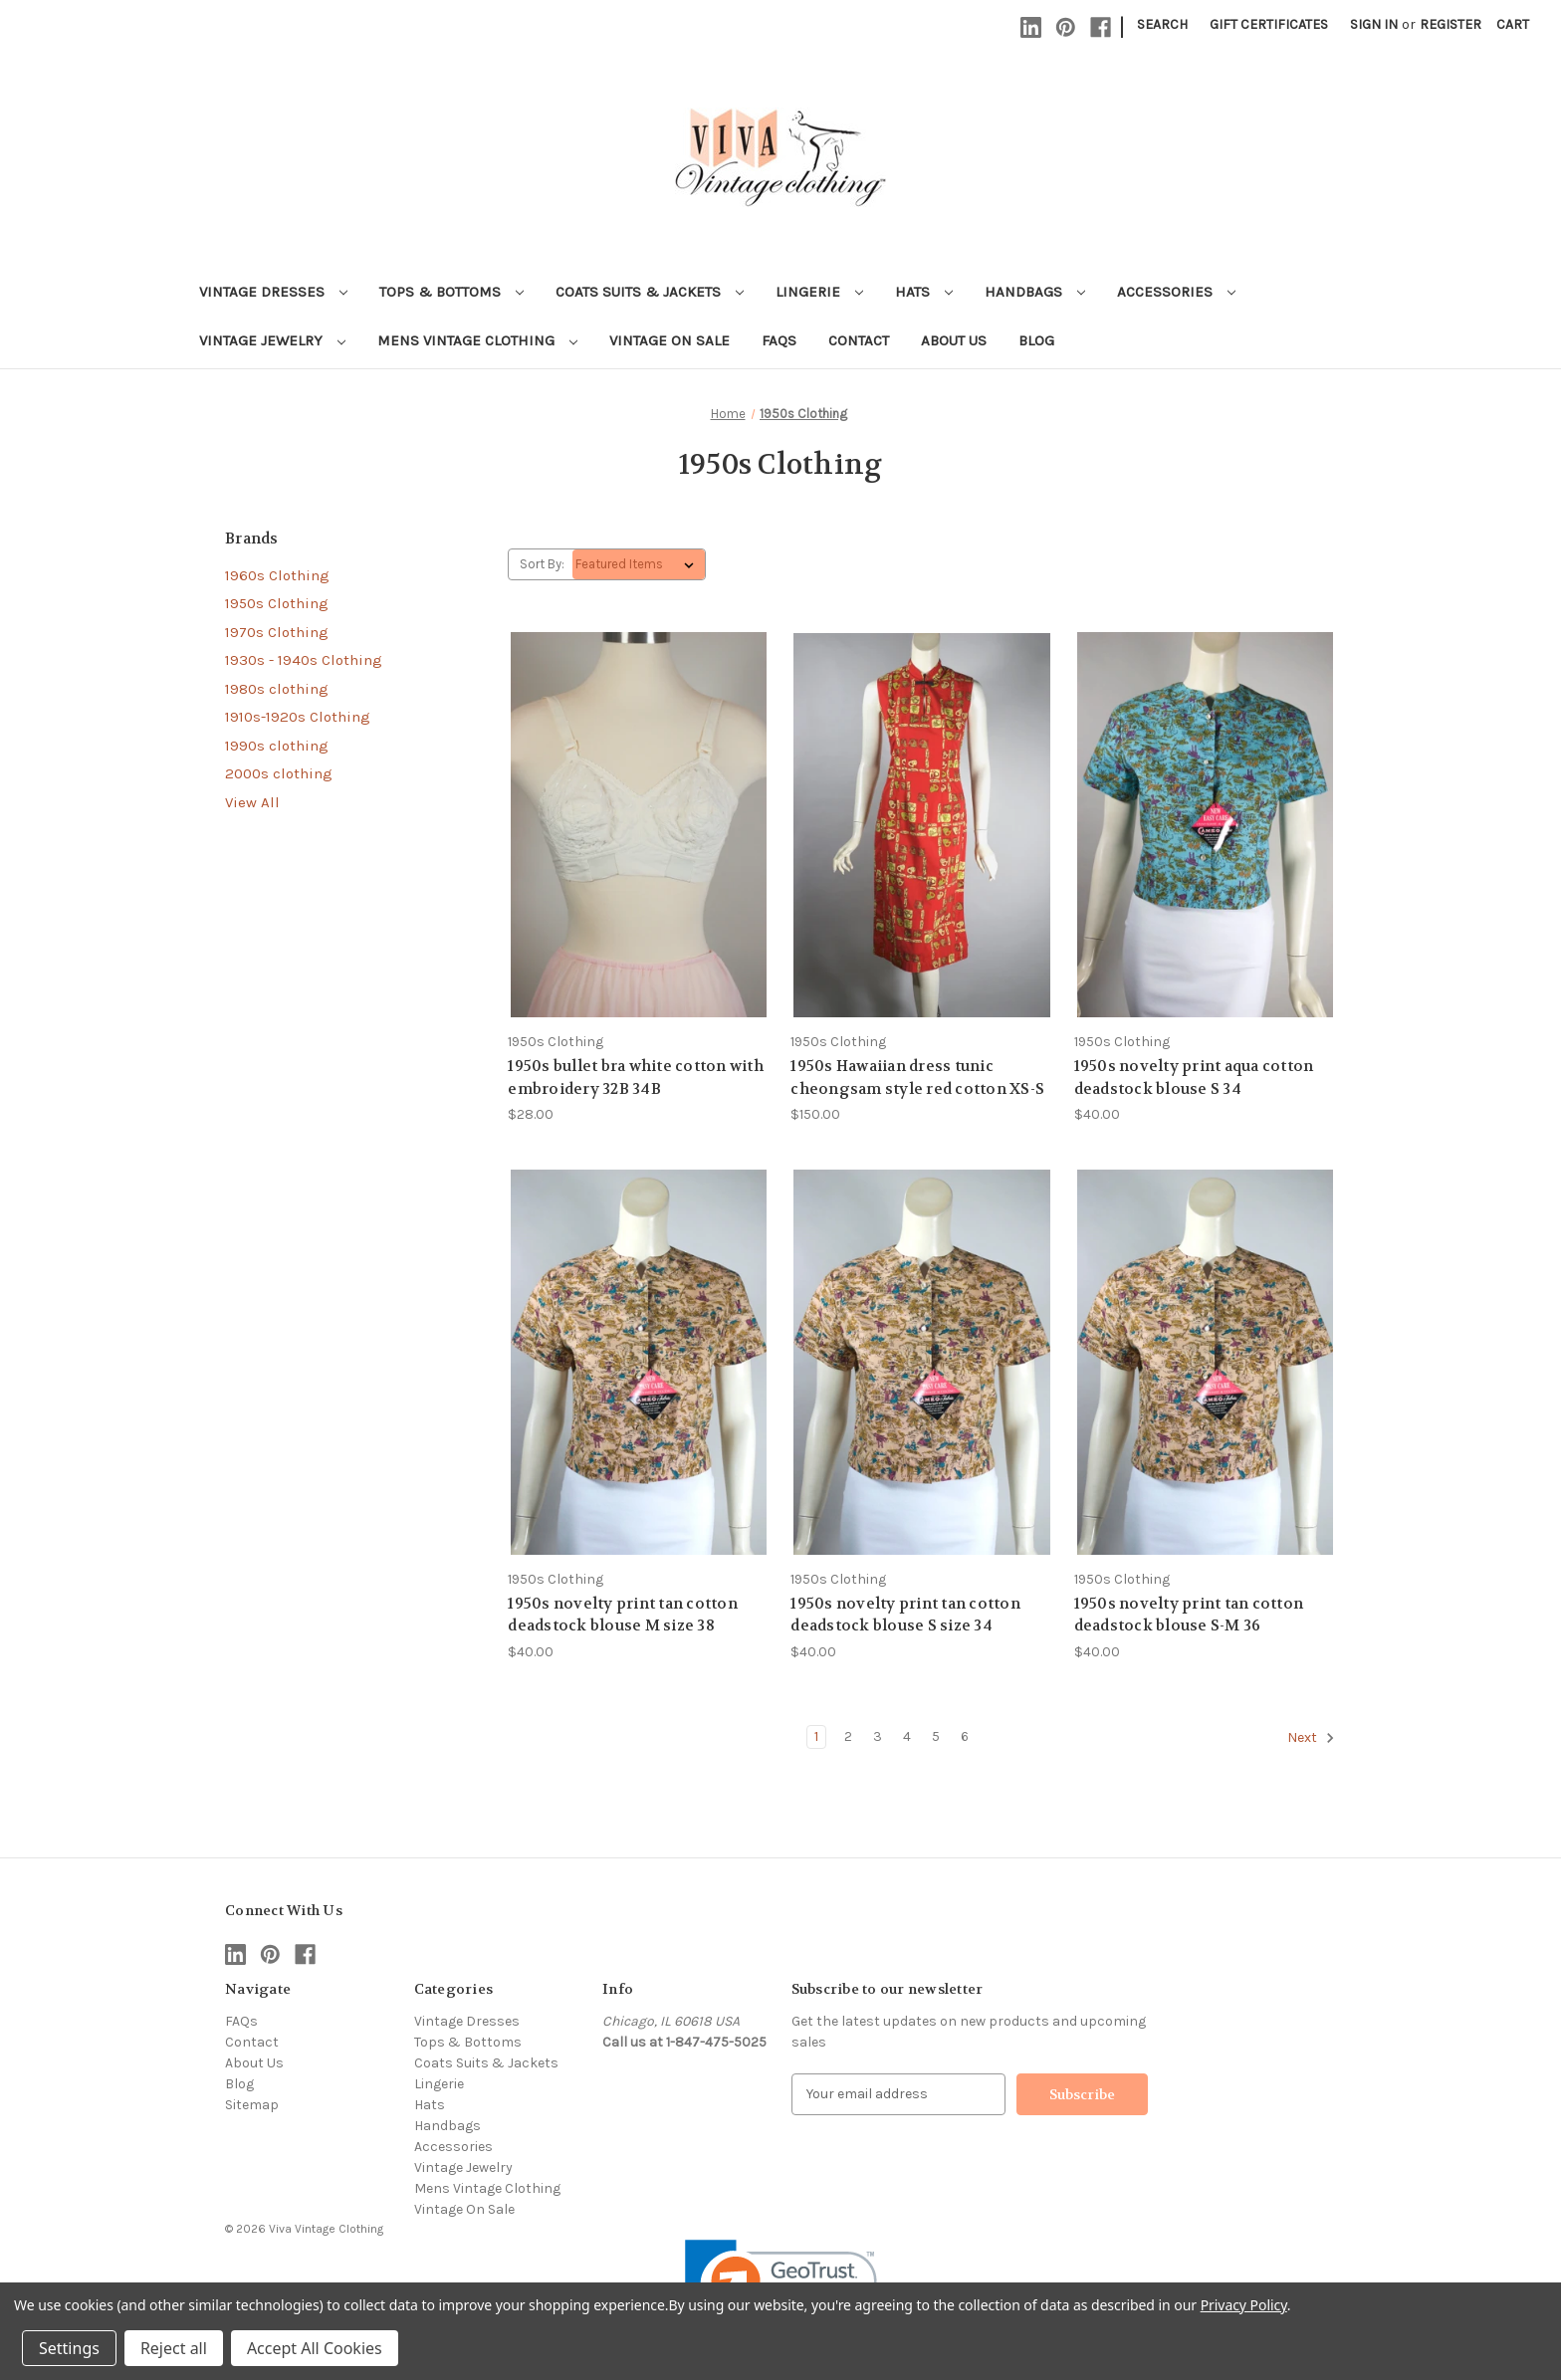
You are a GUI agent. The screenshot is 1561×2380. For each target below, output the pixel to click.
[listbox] (638, 564)
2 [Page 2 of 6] (848, 1736)
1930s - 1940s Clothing (303, 660)
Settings (69, 2348)
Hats (924, 292)
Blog (1036, 340)
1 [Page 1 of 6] (816, 1736)
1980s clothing (277, 689)
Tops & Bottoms (451, 292)
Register (1450, 24)
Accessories (1176, 292)
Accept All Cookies (314, 2348)
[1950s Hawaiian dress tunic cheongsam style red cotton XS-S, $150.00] (921, 824)
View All (252, 802)
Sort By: (542, 563)
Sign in (1374, 24)
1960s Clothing (277, 575)
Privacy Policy (1244, 2304)
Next (1311, 1738)
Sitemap (252, 2104)
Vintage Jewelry (272, 340)
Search (1162, 24)
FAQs (779, 340)
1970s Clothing (277, 632)
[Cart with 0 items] (1512, 24)
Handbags (1035, 292)
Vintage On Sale (669, 340)
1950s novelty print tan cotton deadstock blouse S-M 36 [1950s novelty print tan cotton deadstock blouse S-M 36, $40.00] (1189, 1615)
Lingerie (819, 292)
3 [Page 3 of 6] (877, 1736)
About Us (954, 340)
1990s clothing (277, 746)
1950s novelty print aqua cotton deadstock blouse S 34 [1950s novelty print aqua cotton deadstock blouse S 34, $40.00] (1194, 1077)
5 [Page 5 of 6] (936, 1736)
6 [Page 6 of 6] (965, 1736)
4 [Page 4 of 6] (907, 1736)
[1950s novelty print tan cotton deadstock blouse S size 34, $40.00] (921, 1362)
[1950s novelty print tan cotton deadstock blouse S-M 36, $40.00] (1205, 1362)
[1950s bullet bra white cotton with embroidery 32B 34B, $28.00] (639, 824)
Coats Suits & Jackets (650, 292)
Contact (858, 340)
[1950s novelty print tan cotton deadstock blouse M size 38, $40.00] (639, 1362)
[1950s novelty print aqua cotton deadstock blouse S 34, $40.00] (1205, 824)
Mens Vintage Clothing (477, 340)
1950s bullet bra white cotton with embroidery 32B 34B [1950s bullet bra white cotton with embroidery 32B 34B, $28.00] (636, 1077)
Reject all (173, 2348)
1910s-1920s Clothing (297, 717)
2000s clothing (279, 773)
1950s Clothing (277, 603)
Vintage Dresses (273, 292)
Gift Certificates (1269, 24)
